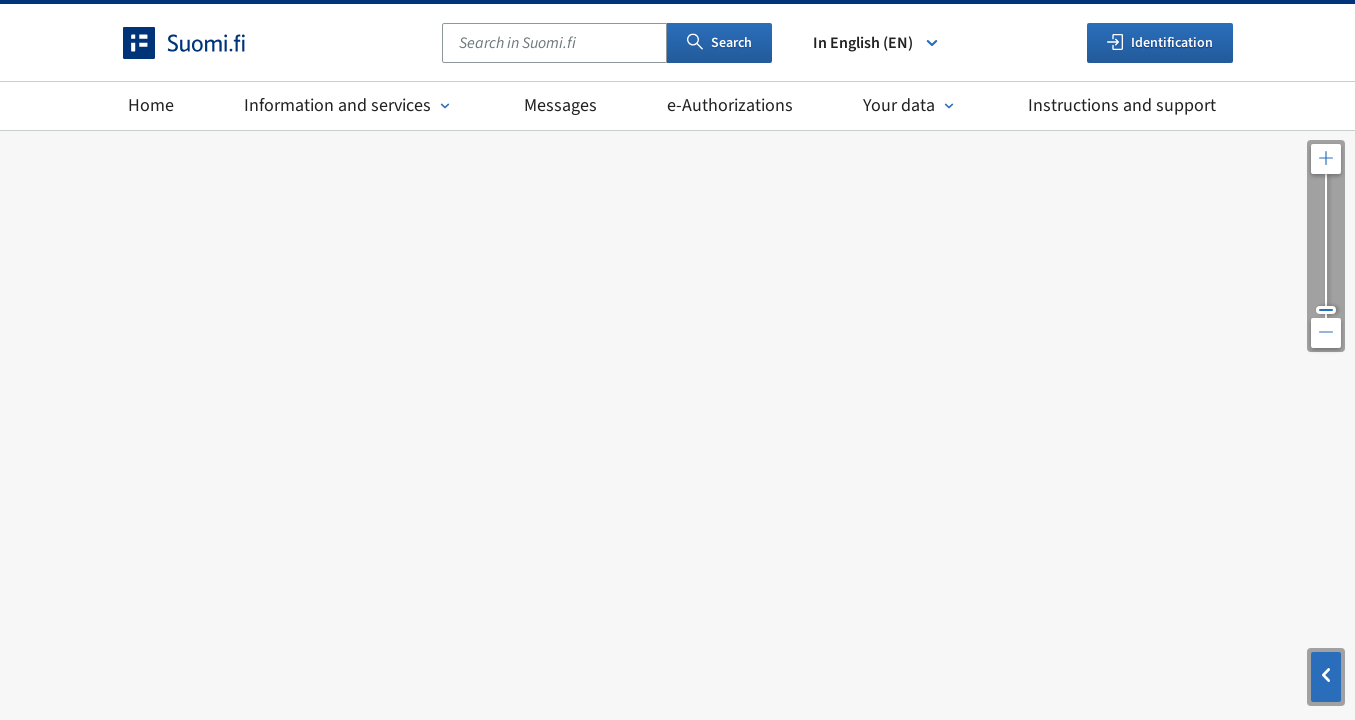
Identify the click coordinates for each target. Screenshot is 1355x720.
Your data (910, 105)
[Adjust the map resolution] (1326, 246)
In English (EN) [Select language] (877, 43)
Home (151, 105)
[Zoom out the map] (1326, 333)
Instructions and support (1122, 105)
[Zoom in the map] (1326, 159)
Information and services (349, 105)
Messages (560, 105)
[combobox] (554, 43)
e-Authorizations (730, 105)
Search (719, 43)
